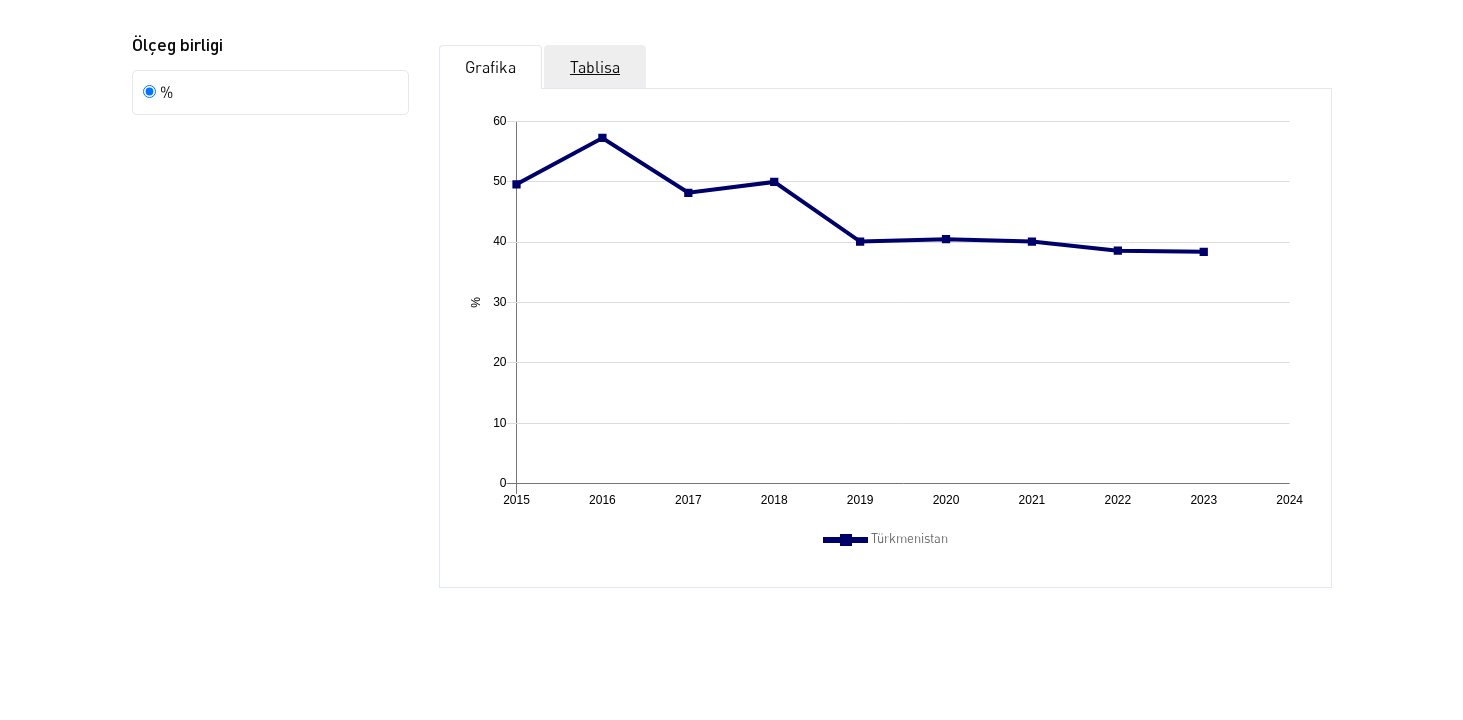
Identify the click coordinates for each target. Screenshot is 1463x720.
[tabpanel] (885, 328)
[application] (885, 314)
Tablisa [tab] (595, 67)
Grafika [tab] (490, 67)
